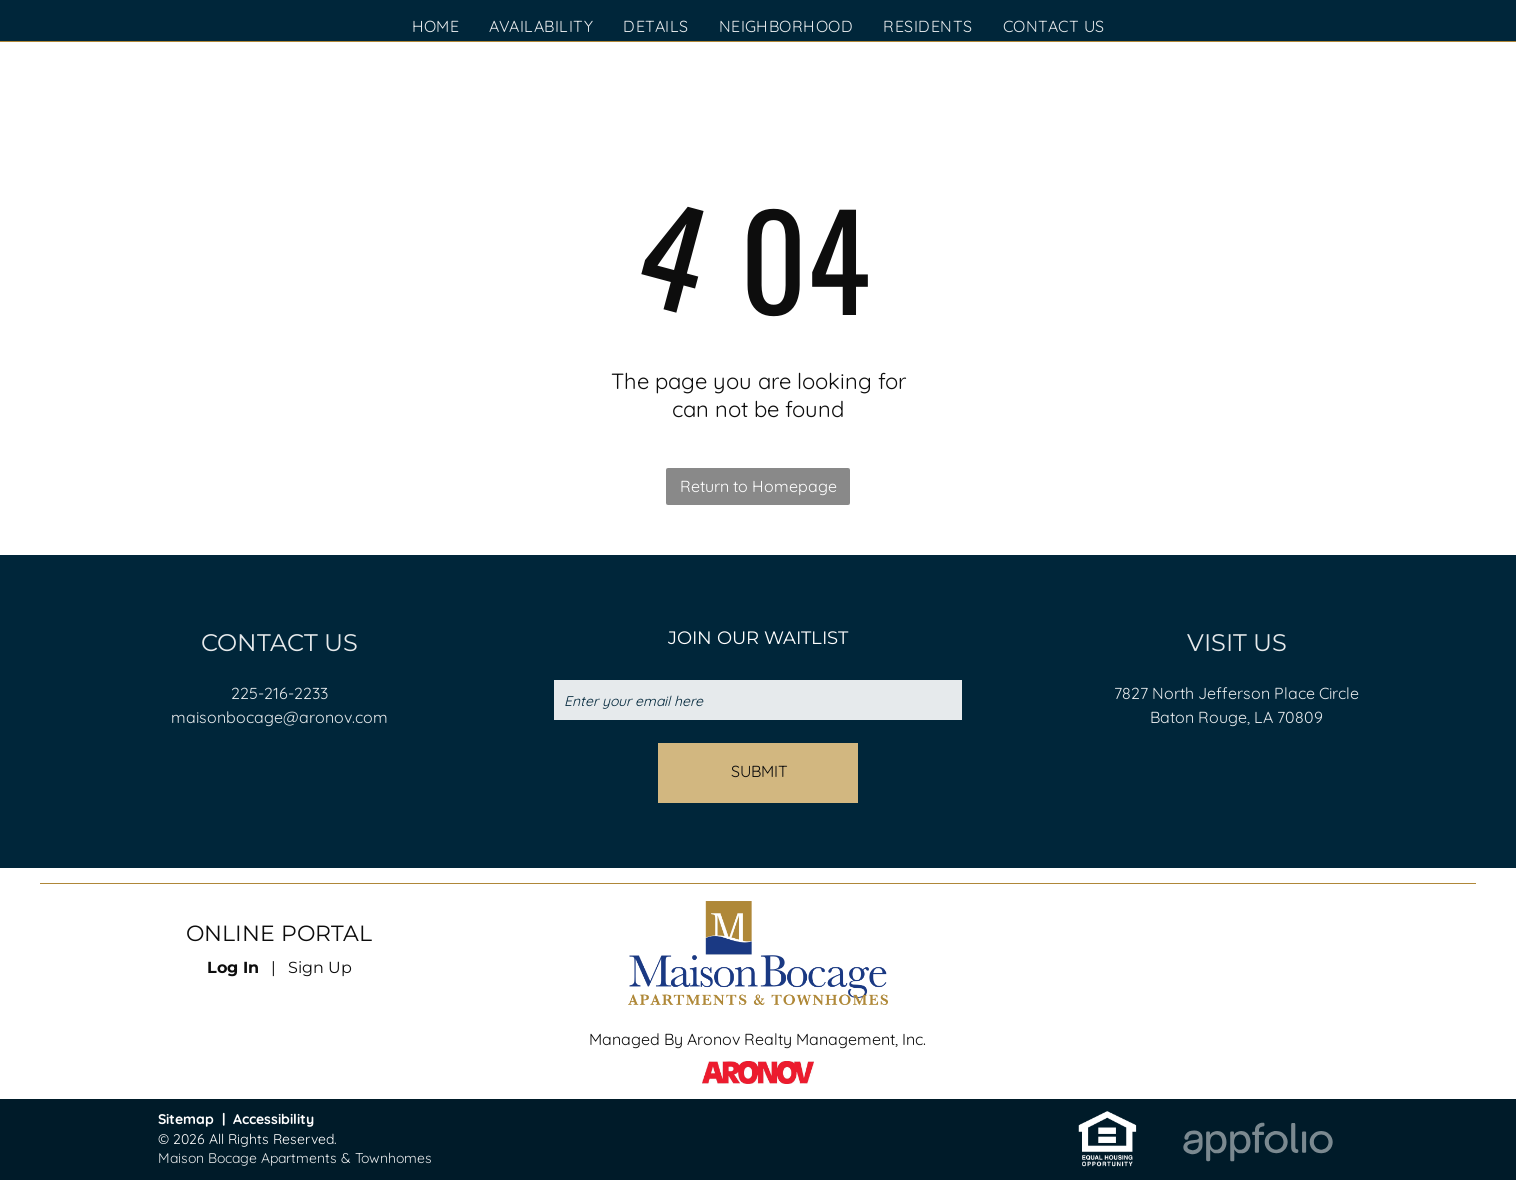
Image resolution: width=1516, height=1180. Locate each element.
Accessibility (273, 1119)
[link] (1107, 1119)
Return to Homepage (758, 486)
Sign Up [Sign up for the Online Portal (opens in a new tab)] (320, 967)
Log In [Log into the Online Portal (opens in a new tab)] (233, 967)
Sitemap (186, 1119)
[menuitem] (436, 26)
